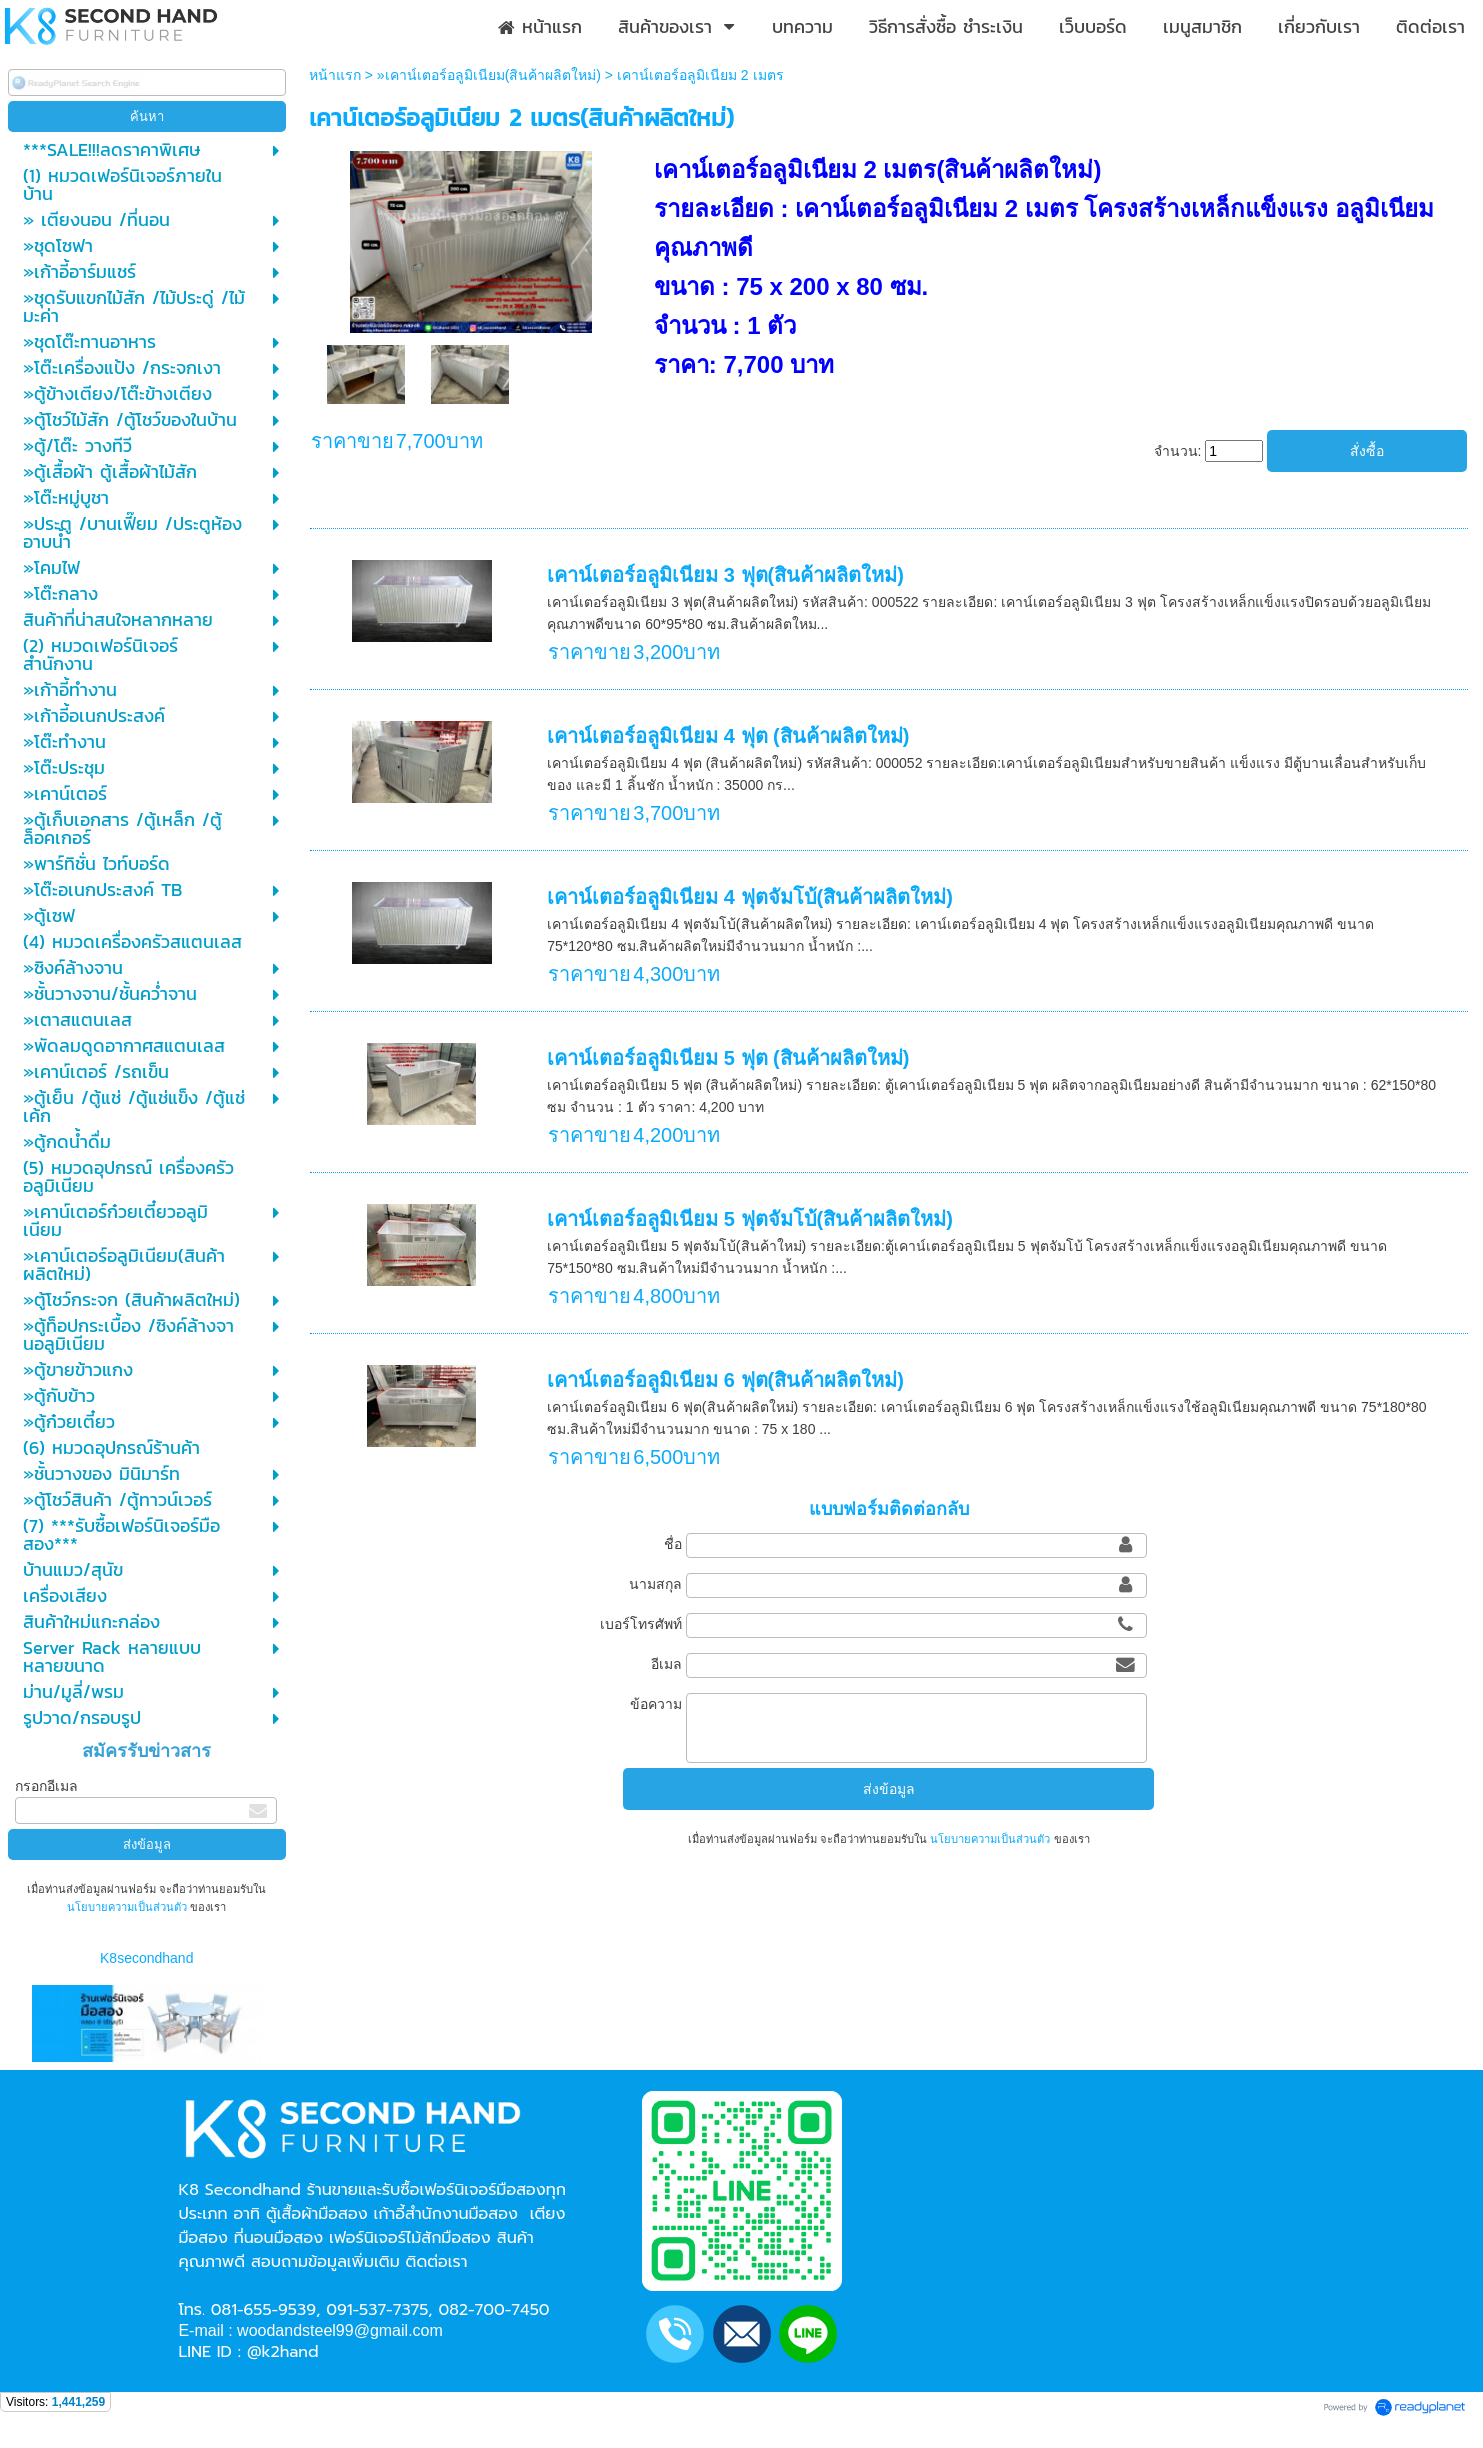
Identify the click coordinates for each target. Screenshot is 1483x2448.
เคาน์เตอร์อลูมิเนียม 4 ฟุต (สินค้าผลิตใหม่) (728, 736)
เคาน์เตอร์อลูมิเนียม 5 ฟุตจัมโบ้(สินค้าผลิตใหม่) (750, 1219)
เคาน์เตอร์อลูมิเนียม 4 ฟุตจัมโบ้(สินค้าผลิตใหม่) (750, 897)
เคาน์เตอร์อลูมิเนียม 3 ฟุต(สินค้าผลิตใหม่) (725, 575)
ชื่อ (673, 1544)
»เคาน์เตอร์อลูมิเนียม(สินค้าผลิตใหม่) (489, 75)
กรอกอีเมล (46, 1786)
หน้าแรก (335, 75)
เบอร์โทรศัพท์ (641, 1624)
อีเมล (666, 1664)
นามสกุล (655, 1584)
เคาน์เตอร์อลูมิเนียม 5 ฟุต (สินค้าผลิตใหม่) (728, 1058)
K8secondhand (146, 1958)
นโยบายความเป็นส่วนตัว (128, 1907)
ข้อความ (656, 1704)
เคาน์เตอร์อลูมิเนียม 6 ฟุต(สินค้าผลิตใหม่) (725, 1380)
